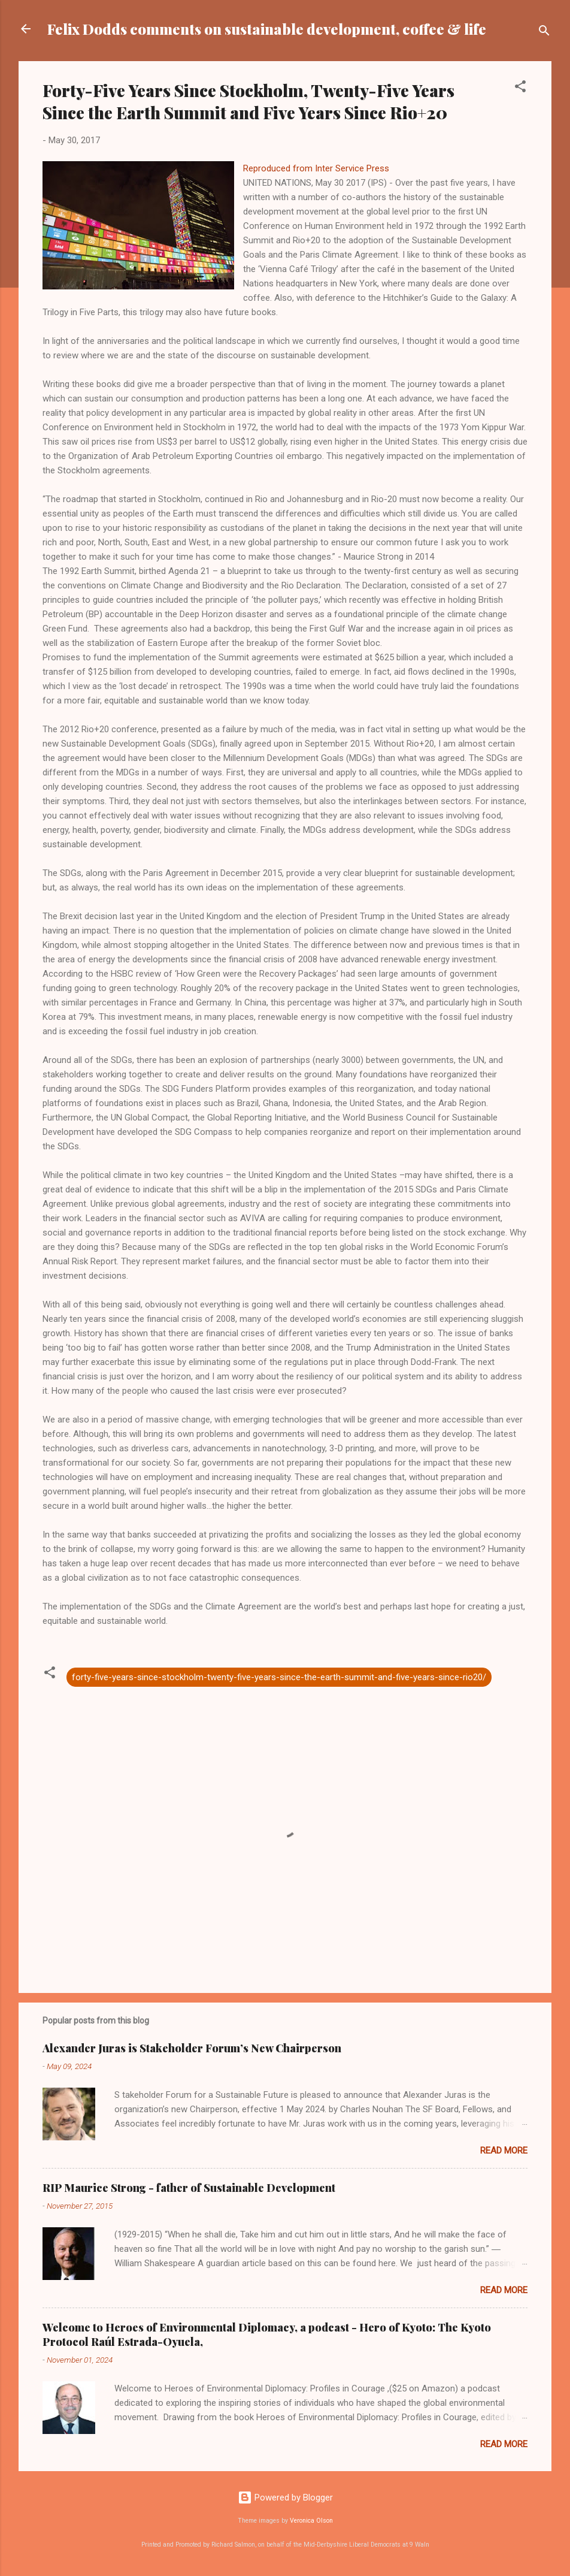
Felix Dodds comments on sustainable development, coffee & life (266, 28)
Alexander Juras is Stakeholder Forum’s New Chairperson (192, 2048)
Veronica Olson (311, 2520)
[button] (520, 88)
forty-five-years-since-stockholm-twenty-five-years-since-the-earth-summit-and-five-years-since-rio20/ (279, 1677)
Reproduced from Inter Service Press (317, 168)
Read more (503, 2150)
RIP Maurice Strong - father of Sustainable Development (189, 2188)
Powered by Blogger (285, 2497)
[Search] (544, 32)
